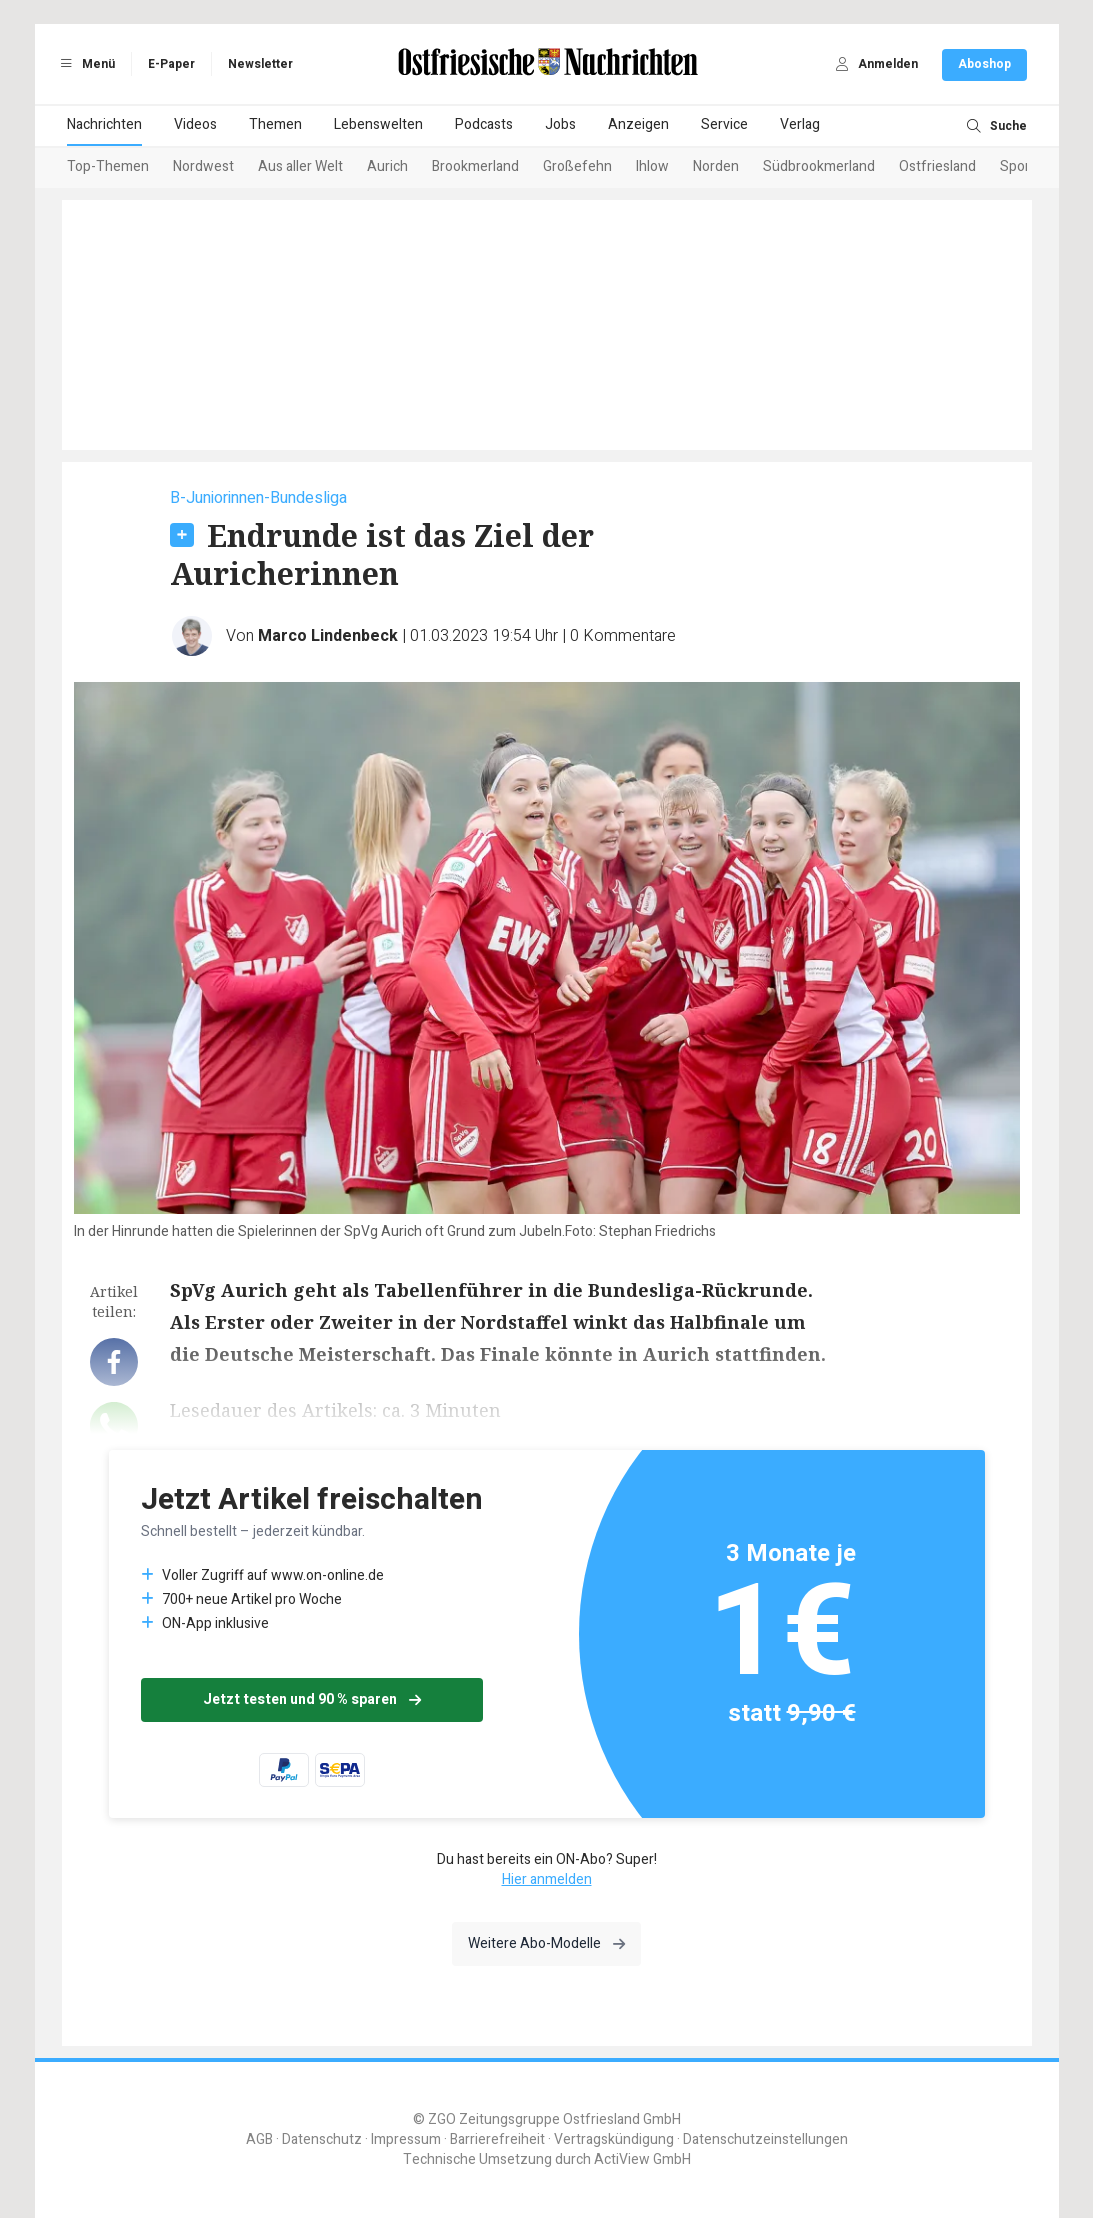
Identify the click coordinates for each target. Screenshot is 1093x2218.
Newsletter (260, 64)
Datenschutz (322, 2139)
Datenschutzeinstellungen (765, 2139)
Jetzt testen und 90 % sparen (312, 1699)
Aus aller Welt (300, 166)
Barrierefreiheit (497, 2139)
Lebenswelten (378, 124)
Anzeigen (638, 124)
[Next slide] (1003, 168)
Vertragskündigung (614, 2139)
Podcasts (484, 124)
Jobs (560, 124)
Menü (85, 64)
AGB (259, 2139)
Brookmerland (475, 166)
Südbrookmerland (819, 166)
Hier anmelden (547, 1879)
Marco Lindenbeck (328, 636)
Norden (716, 166)
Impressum (406, 2139)
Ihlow (652, 166)
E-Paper (171, 64)
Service (724, 124)
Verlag (800, 124)
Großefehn (577, 166)
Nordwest (203, 166)
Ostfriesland (937, 166)
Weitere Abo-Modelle (546, 1943)
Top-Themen (108, 166)
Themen (275, 124)
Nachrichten (104, 124)
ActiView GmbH (642, 2159)
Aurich (387, 166)
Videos (195, 124)
